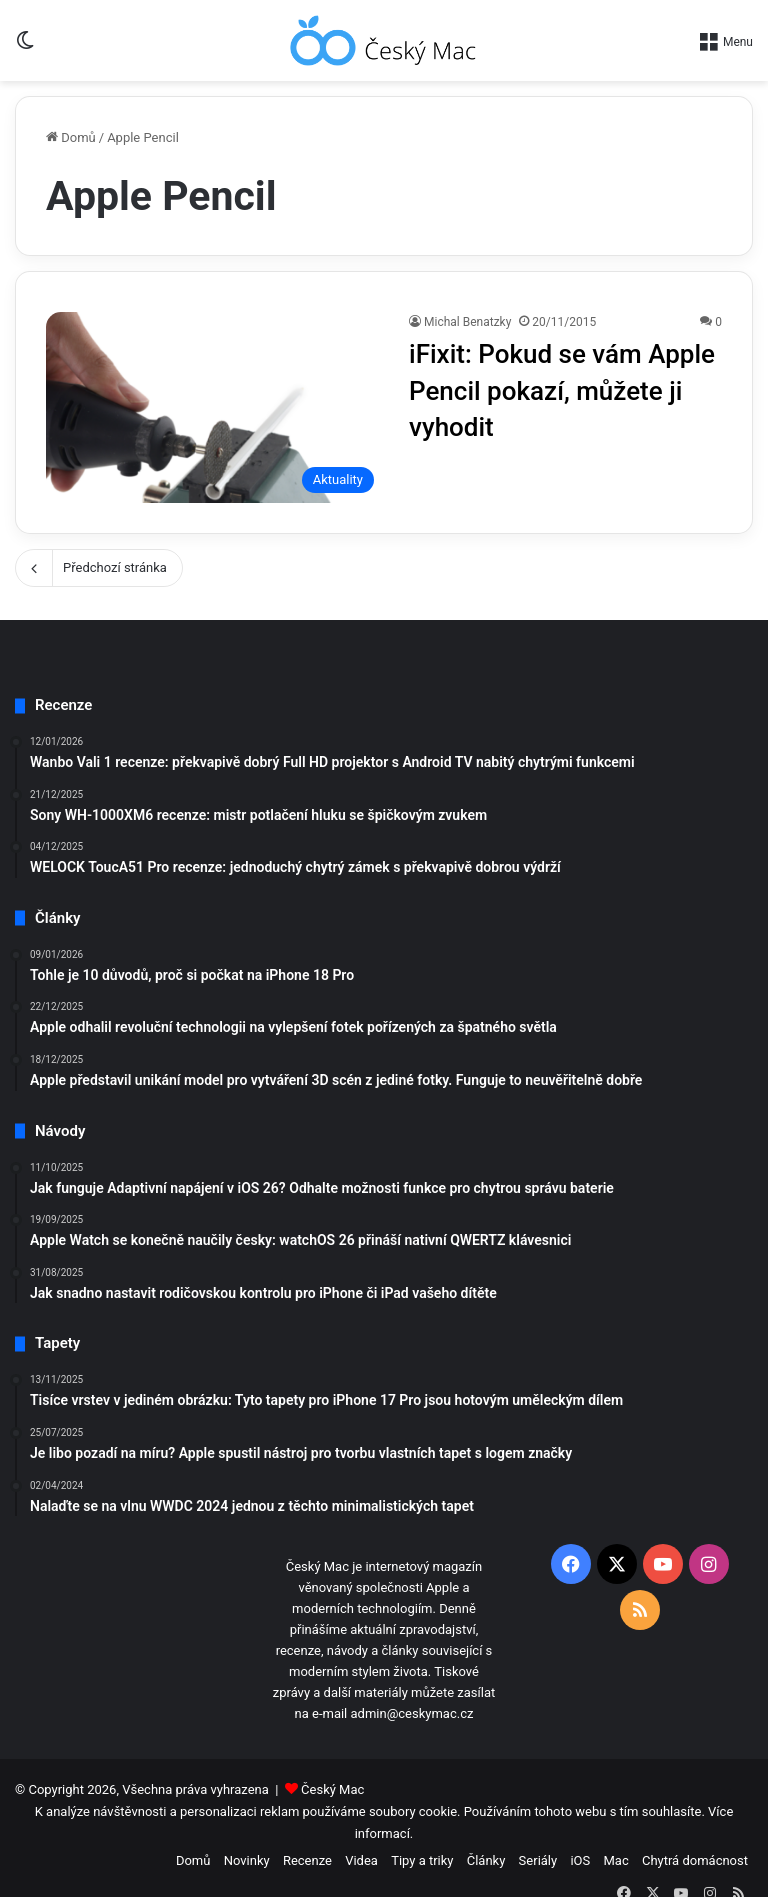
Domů (71, 137)
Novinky (247, 1860)
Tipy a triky (422, 1860)
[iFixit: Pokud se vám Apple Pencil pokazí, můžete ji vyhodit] (215, 407)
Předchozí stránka (99, 568)
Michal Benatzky (467, 322)
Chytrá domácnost (695, 1860)
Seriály (538, 1860)
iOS (580, 1860)
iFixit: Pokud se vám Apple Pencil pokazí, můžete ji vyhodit (562, 390)
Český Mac (332, 1789)
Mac (615, 1860)
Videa (361, 1860)
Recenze (307, 1860)
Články (486, 1860)
